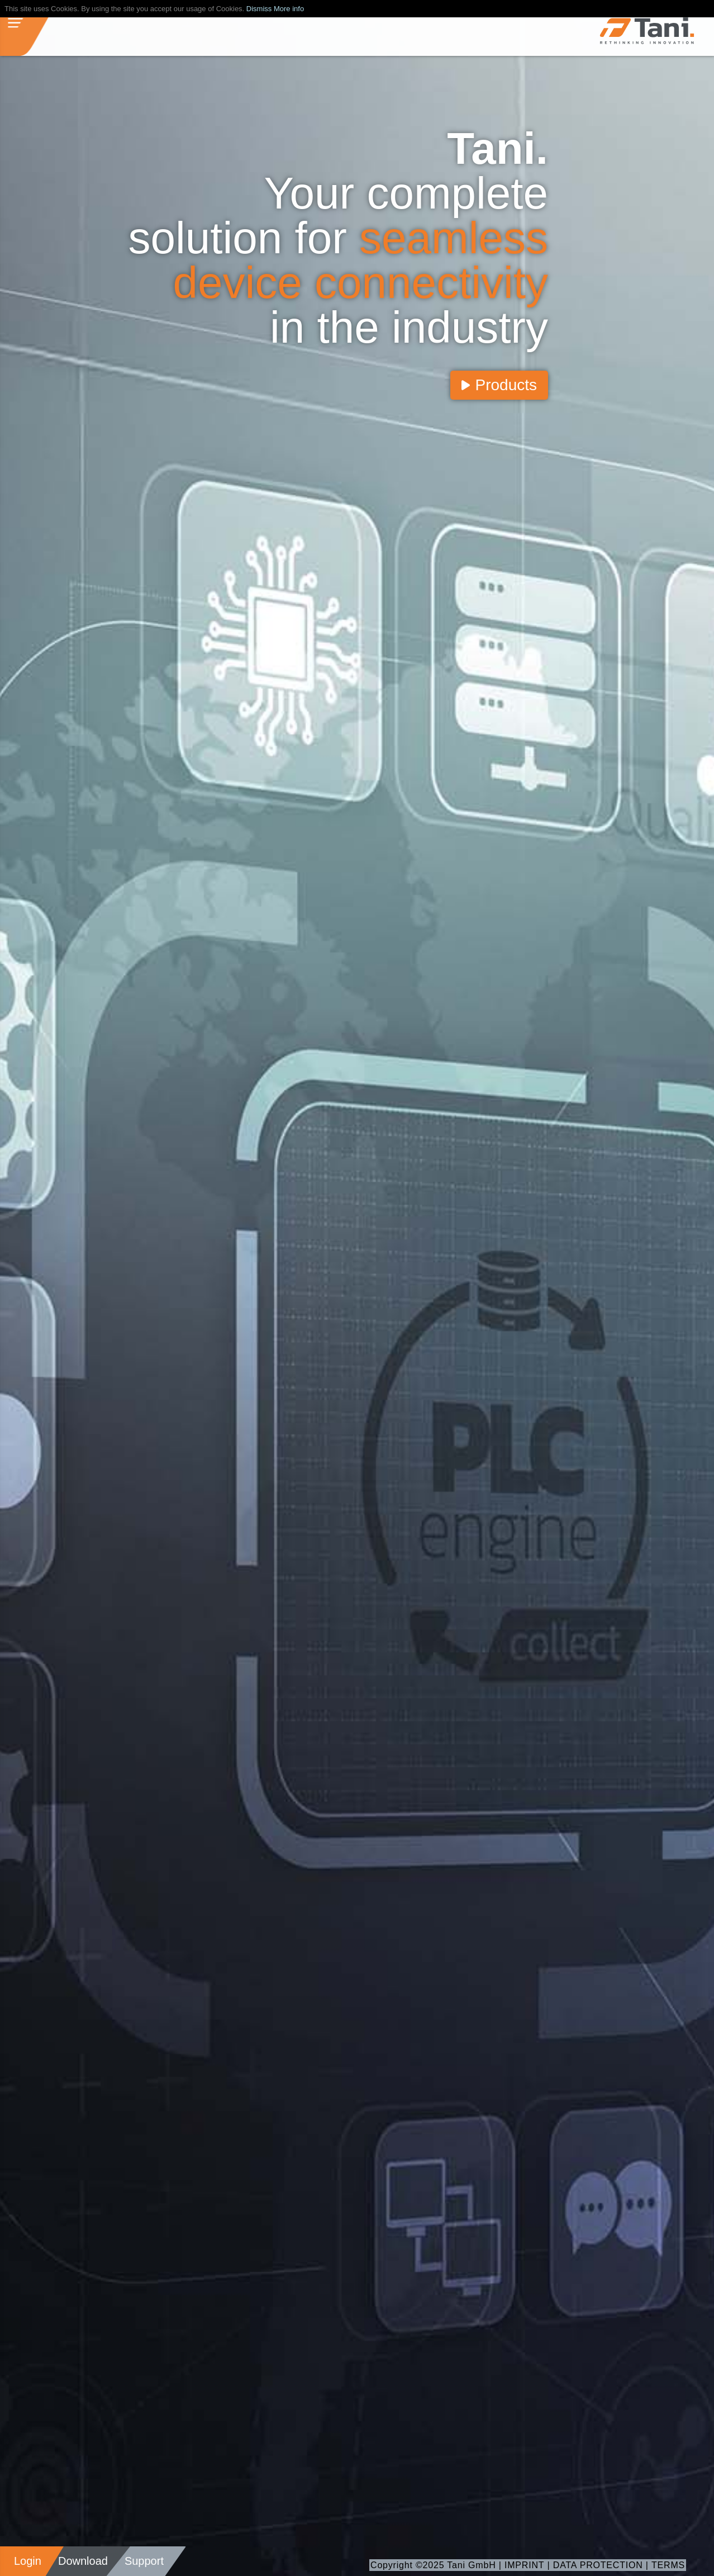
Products (499, 385)
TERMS (668, 2565)
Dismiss (259, 8)
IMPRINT (524, 2565)
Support (144, 2561)
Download (83, 2561)
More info (289, 8)
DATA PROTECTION (598, 2565)
